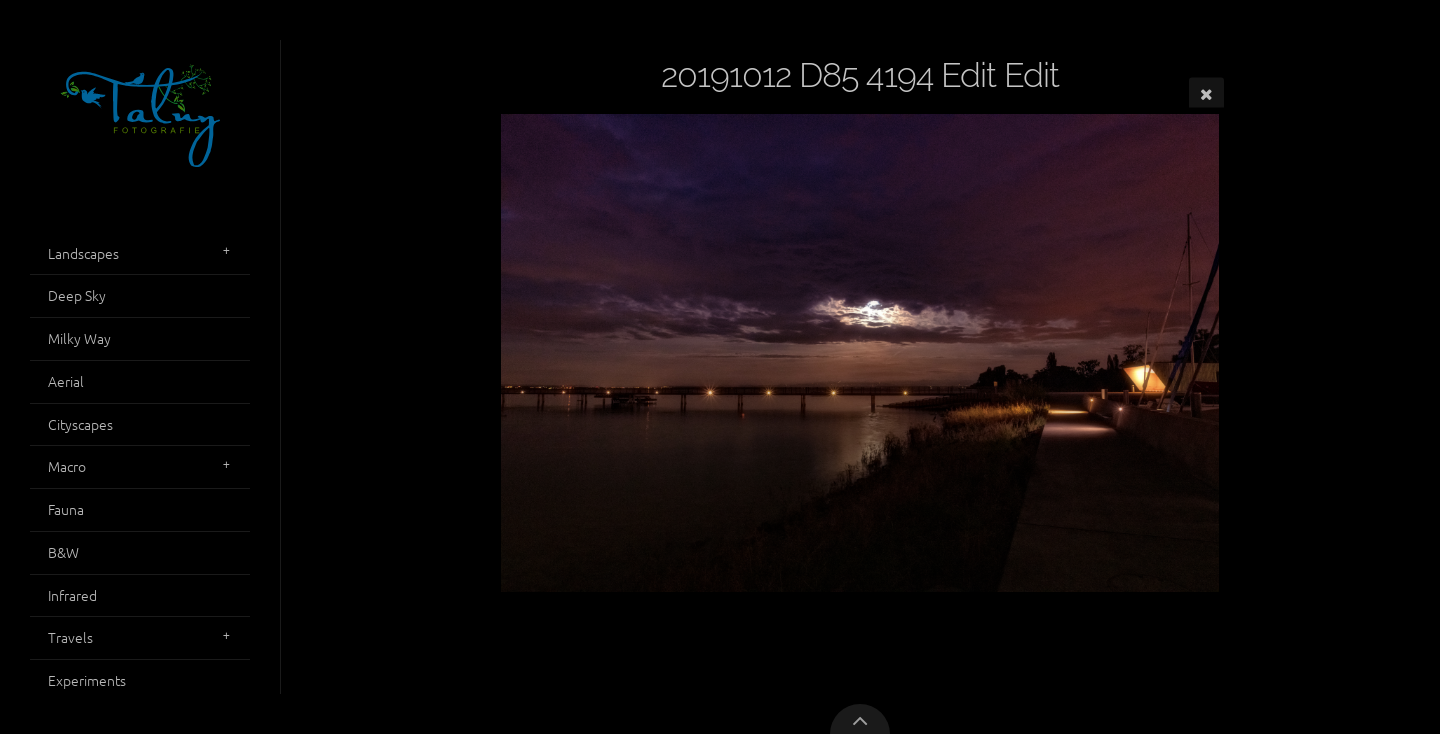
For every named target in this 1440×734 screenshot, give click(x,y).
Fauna (66, 509)
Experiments (87, 680)
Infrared (72, 595)
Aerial (66, 381)
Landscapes (83, 253)
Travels (70, 637)
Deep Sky (77, 295)
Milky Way (79, 338)
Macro (67, 466)
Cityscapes (80, 424)
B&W (63, 552)
